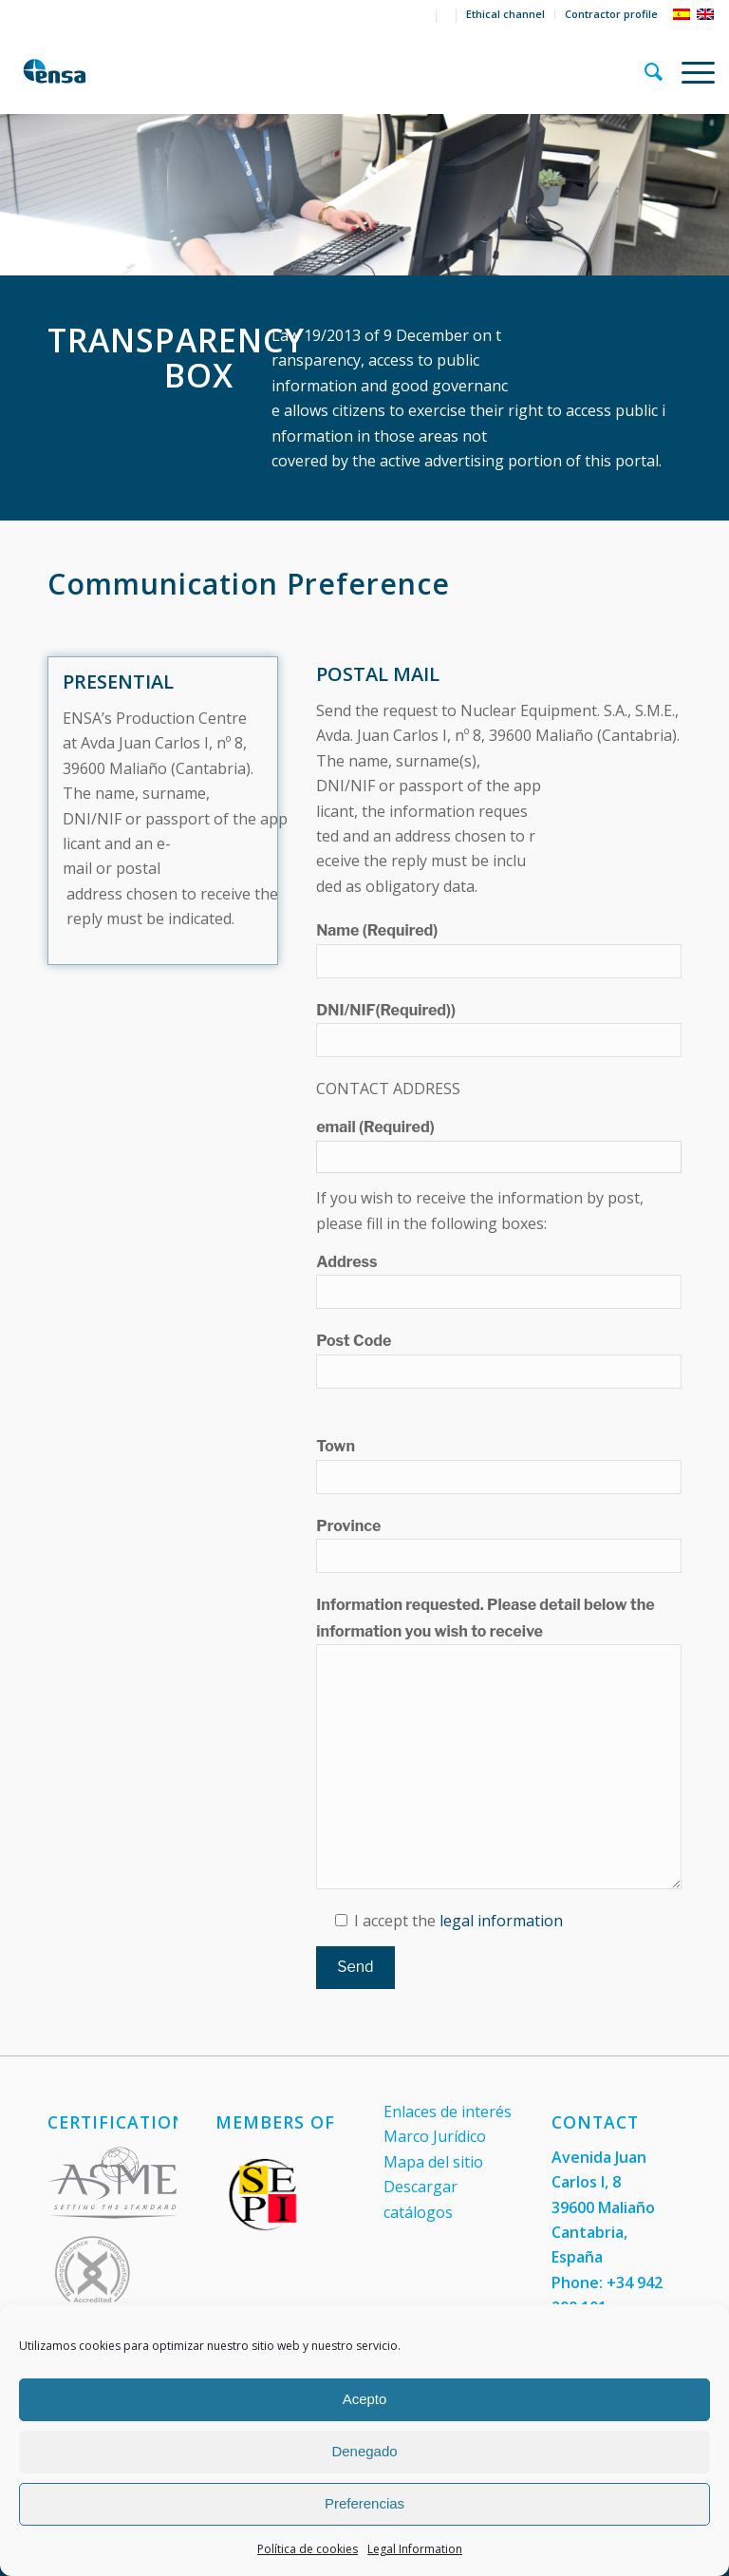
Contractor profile (611, 14)
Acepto (365, 2399)
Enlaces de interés (447, 2111)
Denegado (364, 2451)
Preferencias (364, 2503)
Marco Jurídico (434, 2136)
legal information (501, 1920)
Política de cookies (307, 2549)
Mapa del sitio (433, 2161)
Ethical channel (505, 14)
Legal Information (414, 2549)
